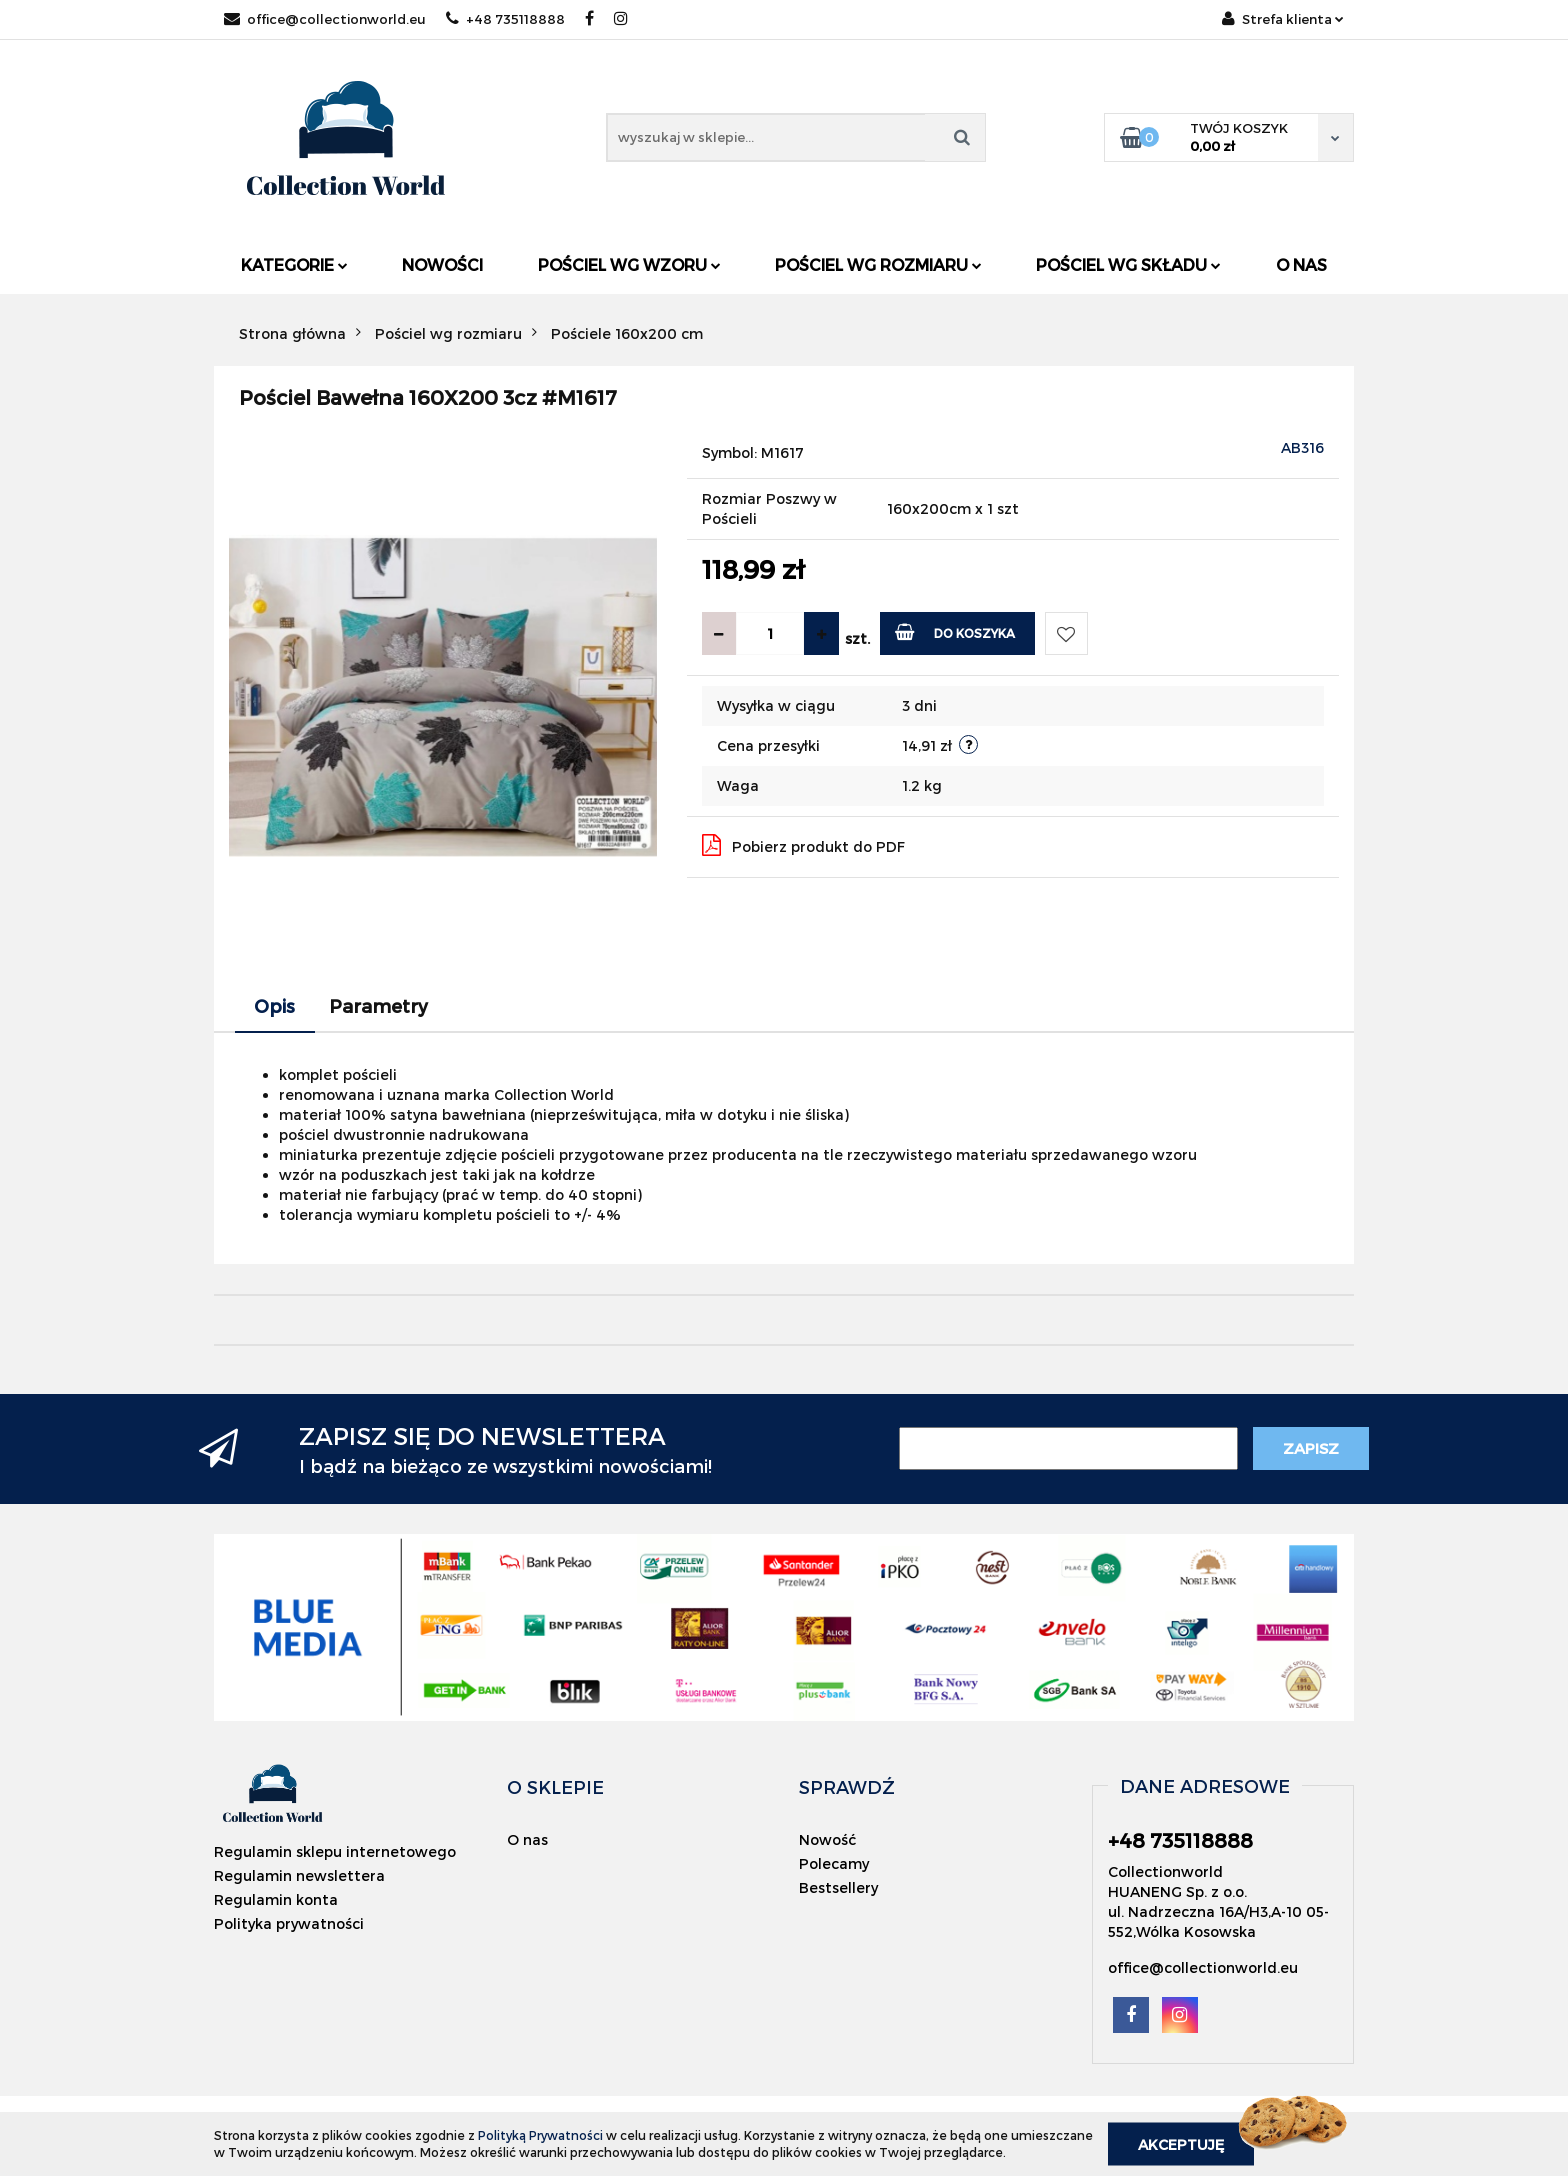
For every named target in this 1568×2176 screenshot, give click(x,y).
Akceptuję (1181, 2143)
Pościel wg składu (1128, 264)
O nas (1301, 264)
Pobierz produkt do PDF (803, 845)
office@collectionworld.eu (325, 19)
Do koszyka (955, 631)
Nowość (827, 1839)
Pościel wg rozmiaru (878, 264)
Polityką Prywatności (540, 2135)
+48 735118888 (505, 19)
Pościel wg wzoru (629, 264)
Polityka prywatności (289, 1923)
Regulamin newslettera (299, 1875)
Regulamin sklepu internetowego (335, 1851)
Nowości (442, 264)
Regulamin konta (276, 1899)
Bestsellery (838, 1887)
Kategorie (294, 264)
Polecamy (834, 1863)
